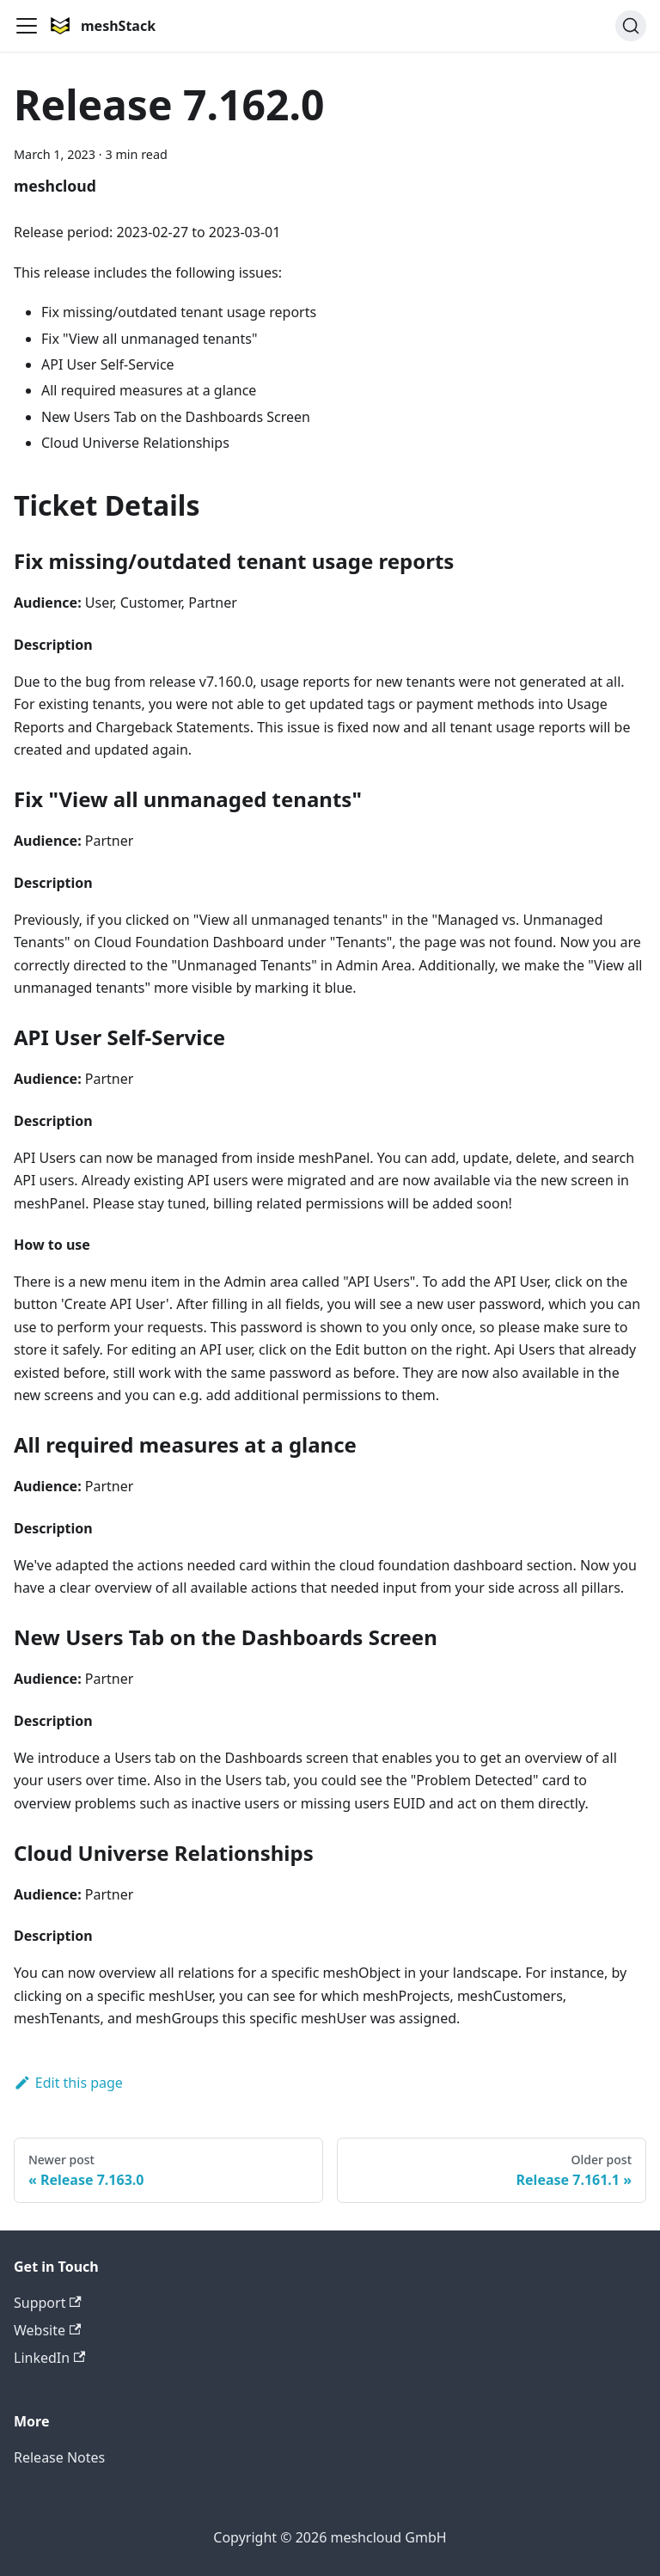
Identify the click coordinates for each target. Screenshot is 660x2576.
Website (47, 2330)
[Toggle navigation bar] (27, 26)
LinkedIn (49, 2357)
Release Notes (59, 2457)
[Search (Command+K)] (630, 25)
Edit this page (68, 2082)
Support (48, 2302)
